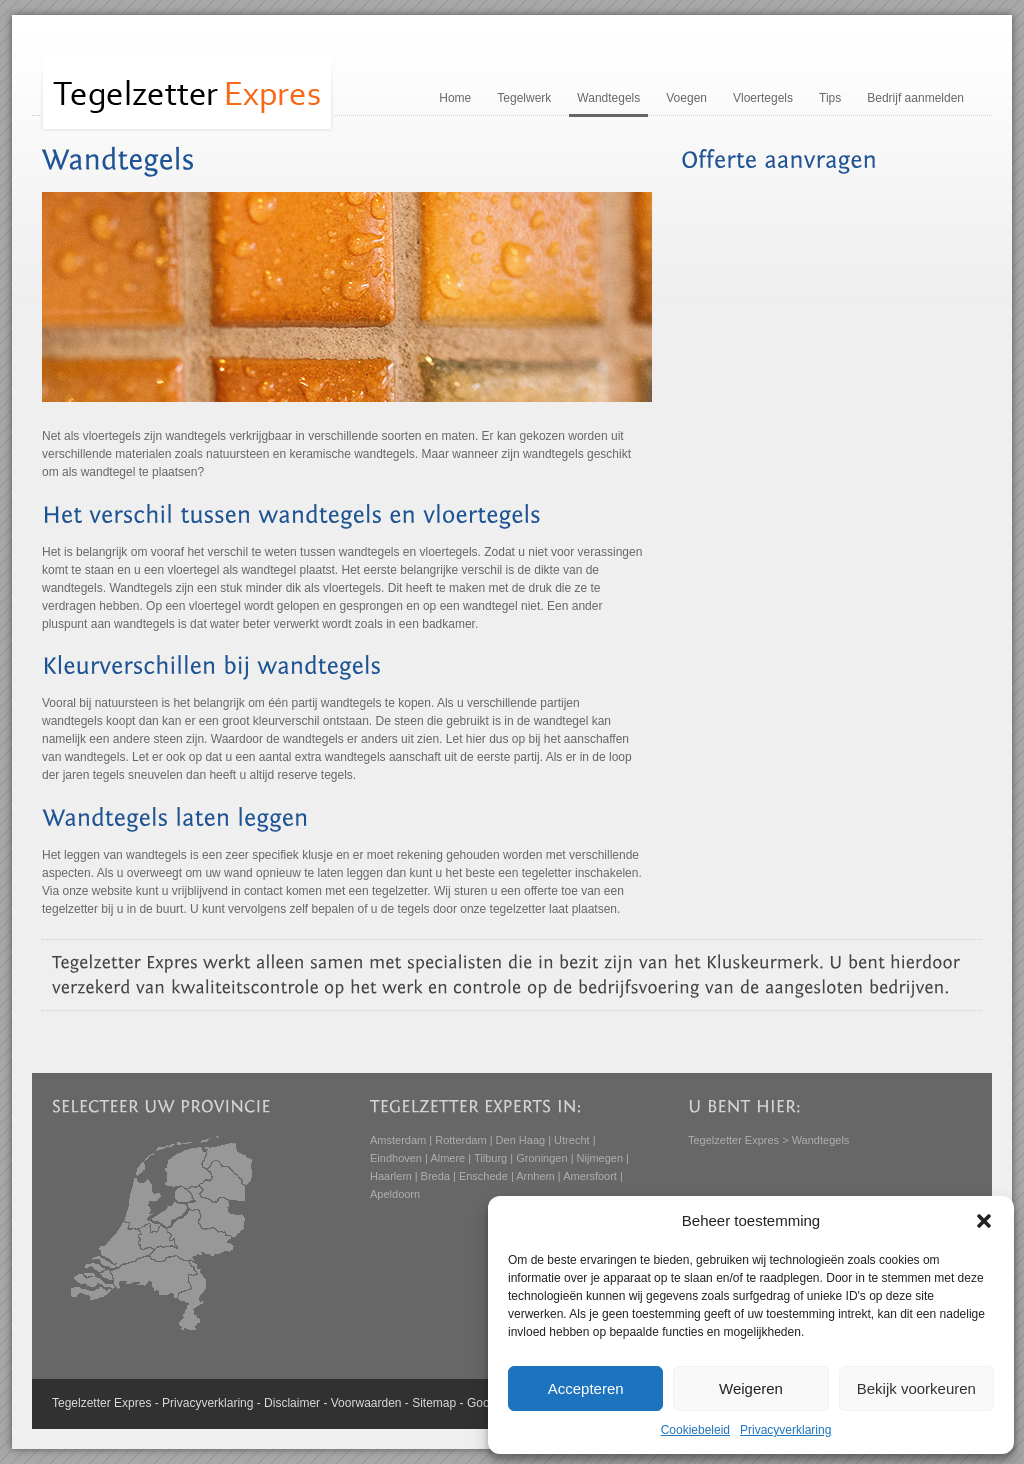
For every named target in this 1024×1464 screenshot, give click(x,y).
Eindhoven (396, 1158)
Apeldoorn (395, 1194)
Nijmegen (600, 1158)
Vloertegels (763, 98)
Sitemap (434, 1403)
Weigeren (751, 1388)
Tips (830, 98)
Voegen (686, 98)
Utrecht (571, 1140)
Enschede (483, 1176)
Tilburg (490, 1158)
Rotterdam (460, 1140)
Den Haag (521, 1140)
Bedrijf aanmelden (915, 98)
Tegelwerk (524, 98)
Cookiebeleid (695, 1430)
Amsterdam (398, 1140)
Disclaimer (292, 1403)
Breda (435, 1176)
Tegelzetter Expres (733, 1140)
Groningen (541, 1158)
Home (455, 98)
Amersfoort (590, 1176)
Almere (447, 1158)
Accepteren (586, 1388)
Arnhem (535, 1176)
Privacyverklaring (785, 1430)
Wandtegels (608, 98)
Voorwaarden (366, 1403)
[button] (984, 1221)
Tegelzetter (81, 1403)
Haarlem (391, 1176)
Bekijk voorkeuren (916, 1388)
